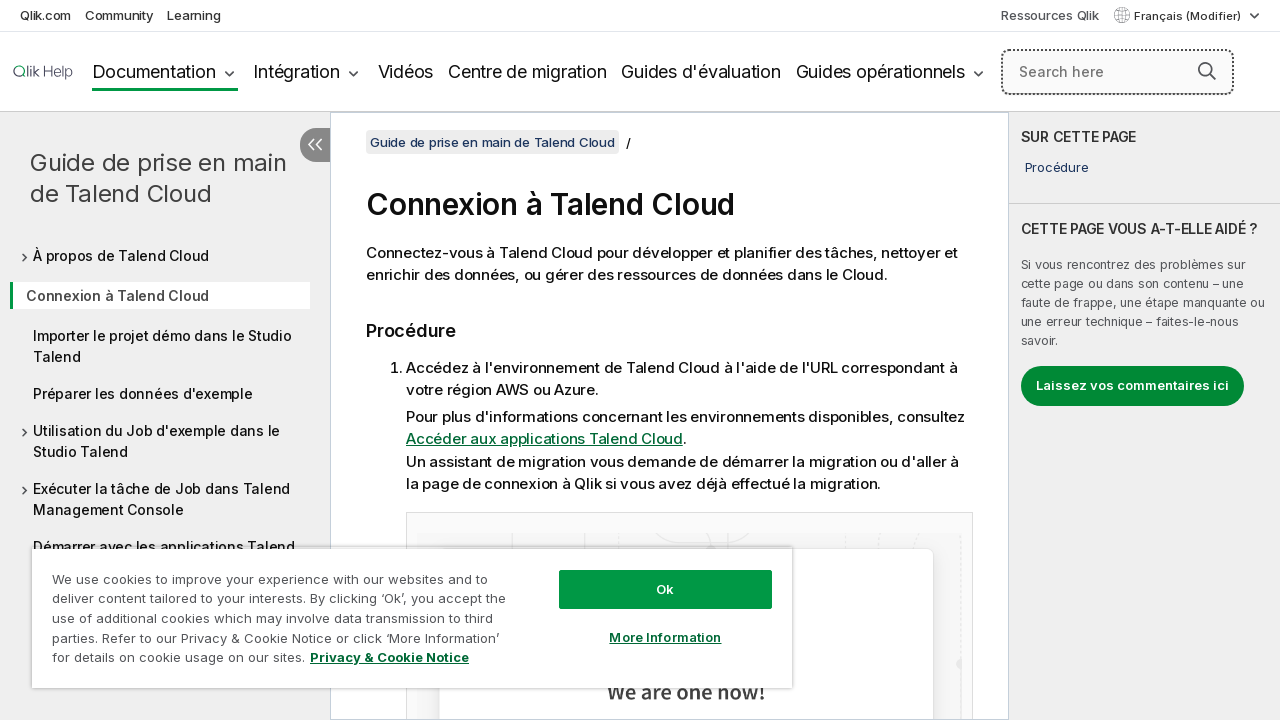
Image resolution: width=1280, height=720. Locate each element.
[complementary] (1144, 416)
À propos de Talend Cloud (121, 255)
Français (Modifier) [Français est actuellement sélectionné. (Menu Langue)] (1189, 16)
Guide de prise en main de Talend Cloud (158, 178)
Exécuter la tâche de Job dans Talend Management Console (161, 499)
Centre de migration (527, 71)
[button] (1207, 71)
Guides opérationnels (880, 71)
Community (119, 15)
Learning (193, 15)
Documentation (154, 71)
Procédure (1057, 167)
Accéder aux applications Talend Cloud (544, 438)
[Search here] (1117, 72)
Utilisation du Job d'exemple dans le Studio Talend (156, 441)
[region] (403, 610)
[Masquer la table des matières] (315, 145)
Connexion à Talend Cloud (117, 295)
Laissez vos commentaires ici (1132, 385)
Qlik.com (45, 15)
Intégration (296, 71)
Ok (650, 574)
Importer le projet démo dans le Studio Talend (162, 346)
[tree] (165, 406)
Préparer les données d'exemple (143, 393)
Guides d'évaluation (700, 71)
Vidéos (406, 71)
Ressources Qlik (1049, 15)
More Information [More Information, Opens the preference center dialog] (650, 622)
